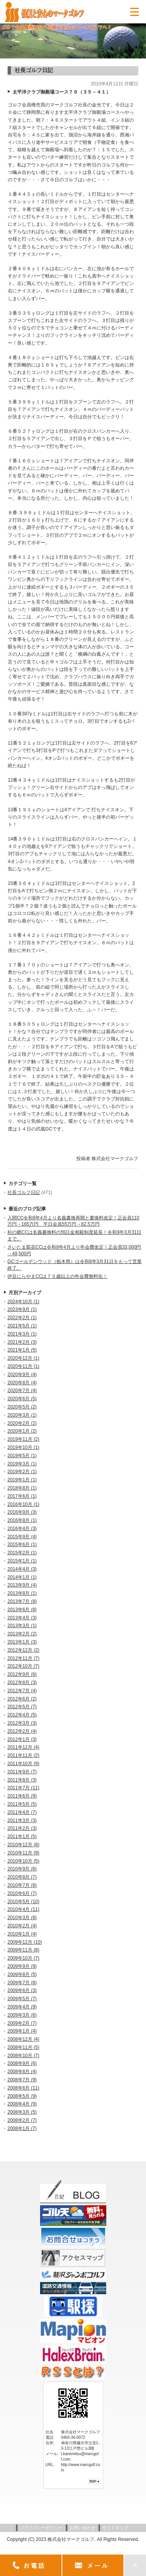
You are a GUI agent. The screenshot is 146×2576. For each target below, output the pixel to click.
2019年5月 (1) (22, 1455)
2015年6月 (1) (22, 1544)
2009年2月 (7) (22, 2023)
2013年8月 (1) (22, 1593)
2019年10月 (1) (23, 1447)
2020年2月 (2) (22, 1423)
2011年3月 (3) (22, 1820)
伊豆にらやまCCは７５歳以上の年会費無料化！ (57, 1276)
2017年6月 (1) (22, 1496)
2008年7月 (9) (22, 2079)
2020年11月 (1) (23, 1366)
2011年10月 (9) (23, 1763)
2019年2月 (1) (22, 1471)
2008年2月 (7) (22, 2120)
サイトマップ (115, 2527)
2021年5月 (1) (22, 1326)
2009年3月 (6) (22, 2015)
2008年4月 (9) (22, 2104)
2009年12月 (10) (24, 1942)
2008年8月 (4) (22, 2071)
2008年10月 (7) (23, 2055)
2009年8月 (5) (22, 1974)
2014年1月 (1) (22, 1577)
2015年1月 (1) (22, 1561)
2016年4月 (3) (22, 1528)
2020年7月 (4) (22, 1390)
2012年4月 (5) (22, 1715)
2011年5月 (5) (22, 1804)
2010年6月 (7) (22, 1893)
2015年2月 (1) (22, 1552)
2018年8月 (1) (22, 1488)
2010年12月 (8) (23, 1844)
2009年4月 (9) (22, 2007)
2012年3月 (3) (22, 1723)
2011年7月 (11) (23, 1787)
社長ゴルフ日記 (23, 1192)
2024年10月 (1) (23, 1301)
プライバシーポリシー (41, 2527)
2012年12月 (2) (23, 1650)
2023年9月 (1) (22, 1309)
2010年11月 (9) (23, 1853)
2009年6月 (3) (22, 1990)
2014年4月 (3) (22, 1569)
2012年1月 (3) (22, 1739)
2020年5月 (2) (22, 1407)
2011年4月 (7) (22, 1812)
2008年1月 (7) (22, 2128)
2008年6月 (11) (23, 2088)
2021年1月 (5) (22, 1350)
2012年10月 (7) (23, 1666)
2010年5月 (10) (23, 1901)
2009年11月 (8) (23, 1950)
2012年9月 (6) (22, 1674)
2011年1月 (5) (22, 1836)
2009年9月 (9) (22, 1966)
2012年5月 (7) (22, 1706)
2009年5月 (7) (22, 1998)
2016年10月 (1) (23, 1504)
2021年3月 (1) (22, 1334)
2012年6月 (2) (22, 1699)
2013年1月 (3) (22, 1642)
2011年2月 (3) (22, 1828)
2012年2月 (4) (22, 1731)
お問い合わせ (82, 2527)
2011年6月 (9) (22, 1796)
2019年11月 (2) (23, 1439)
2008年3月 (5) (22, 2112)
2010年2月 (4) (22, 1925)
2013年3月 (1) (22, 1625)
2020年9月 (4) (22, 1374)
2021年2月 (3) (22, 1342)
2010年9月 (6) (22, 1869)
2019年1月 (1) (22, 1480)
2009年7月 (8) (22, 1982)
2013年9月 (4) (22, 1585)
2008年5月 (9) (22, 2096)
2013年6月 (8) (22, 1609)
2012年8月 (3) (22, 1682)
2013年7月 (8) (22, 1601)
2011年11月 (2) (23, 1755)
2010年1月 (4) (22, 1934)
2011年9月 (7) (22, 1772)
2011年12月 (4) (23, 1747)
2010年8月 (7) (22, 1877)
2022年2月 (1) (22, 1317)
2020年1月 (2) (22, 1431)
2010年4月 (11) (23, 1909)
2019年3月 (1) (22, 1464)
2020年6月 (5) (22, 1398)
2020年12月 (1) (23, 1358)
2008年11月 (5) (23, 2047)
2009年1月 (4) (22, 2031)
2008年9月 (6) (22, 2063)
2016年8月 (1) (22, 1520)
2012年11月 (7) (23, 1658)
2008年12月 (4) (23, 2039)
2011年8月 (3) (22, 1780)
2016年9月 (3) (22, 1512)
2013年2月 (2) (22, 1634)
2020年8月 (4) (22, 1382)
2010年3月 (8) (22, 1917)
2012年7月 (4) (22, 1690)
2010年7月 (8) (22, 1885)
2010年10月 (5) (23, 1861)
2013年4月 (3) (22, 1618)
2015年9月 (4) (22, 1536)
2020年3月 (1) (22, 1415)
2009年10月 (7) (23, 1958)
